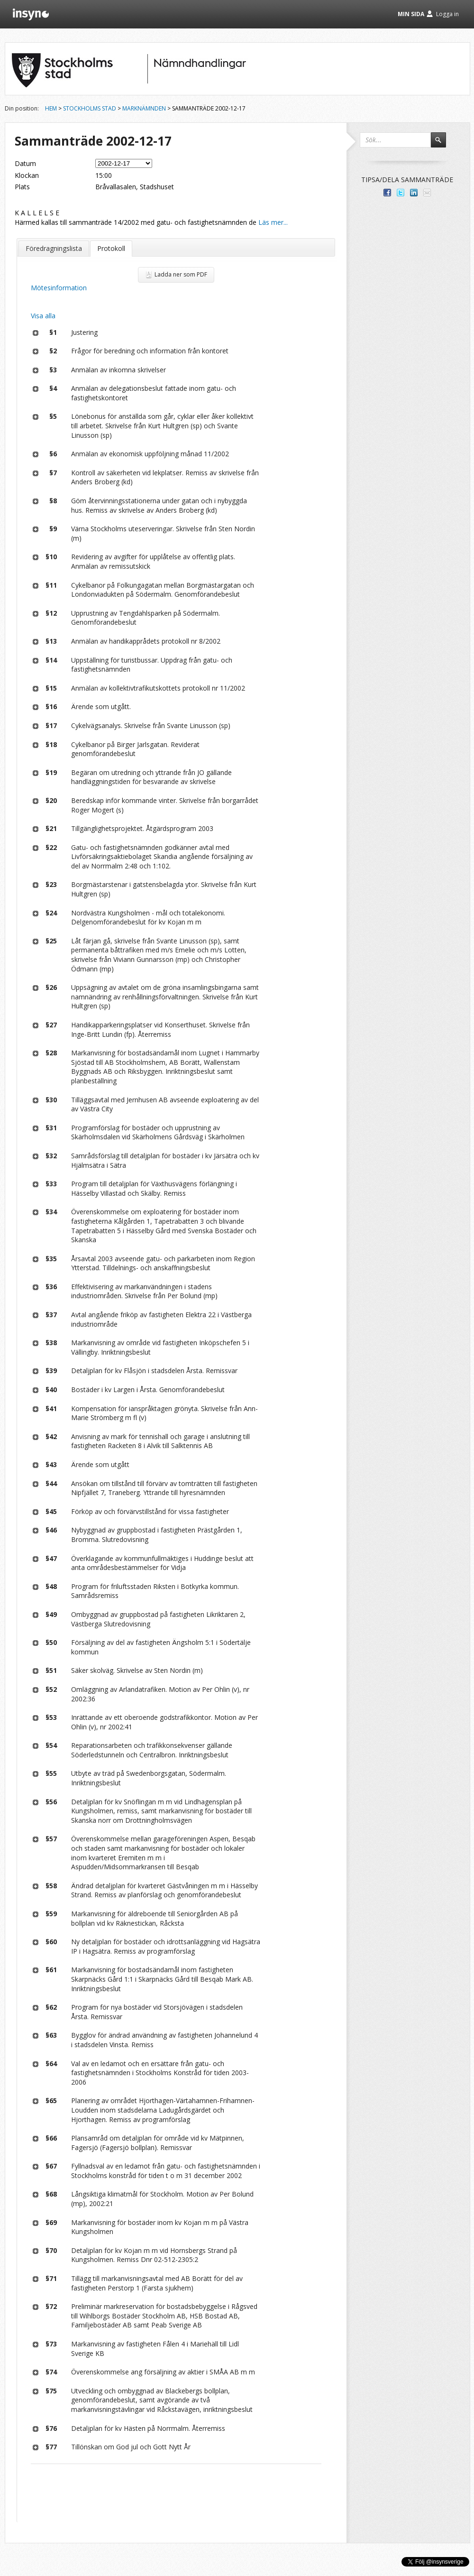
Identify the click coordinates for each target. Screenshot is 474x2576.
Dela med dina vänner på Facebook (387, 192)
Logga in (447, 14)
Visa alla (43, 315)
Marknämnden (144, 108)
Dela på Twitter (400, 192)
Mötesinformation (59, 287)
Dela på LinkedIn (414, 192)
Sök (443, 144)
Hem (51, 108)
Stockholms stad (89, 108)
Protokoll (111, 248)
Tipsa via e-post (427, 192)
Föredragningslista (54, 248)
